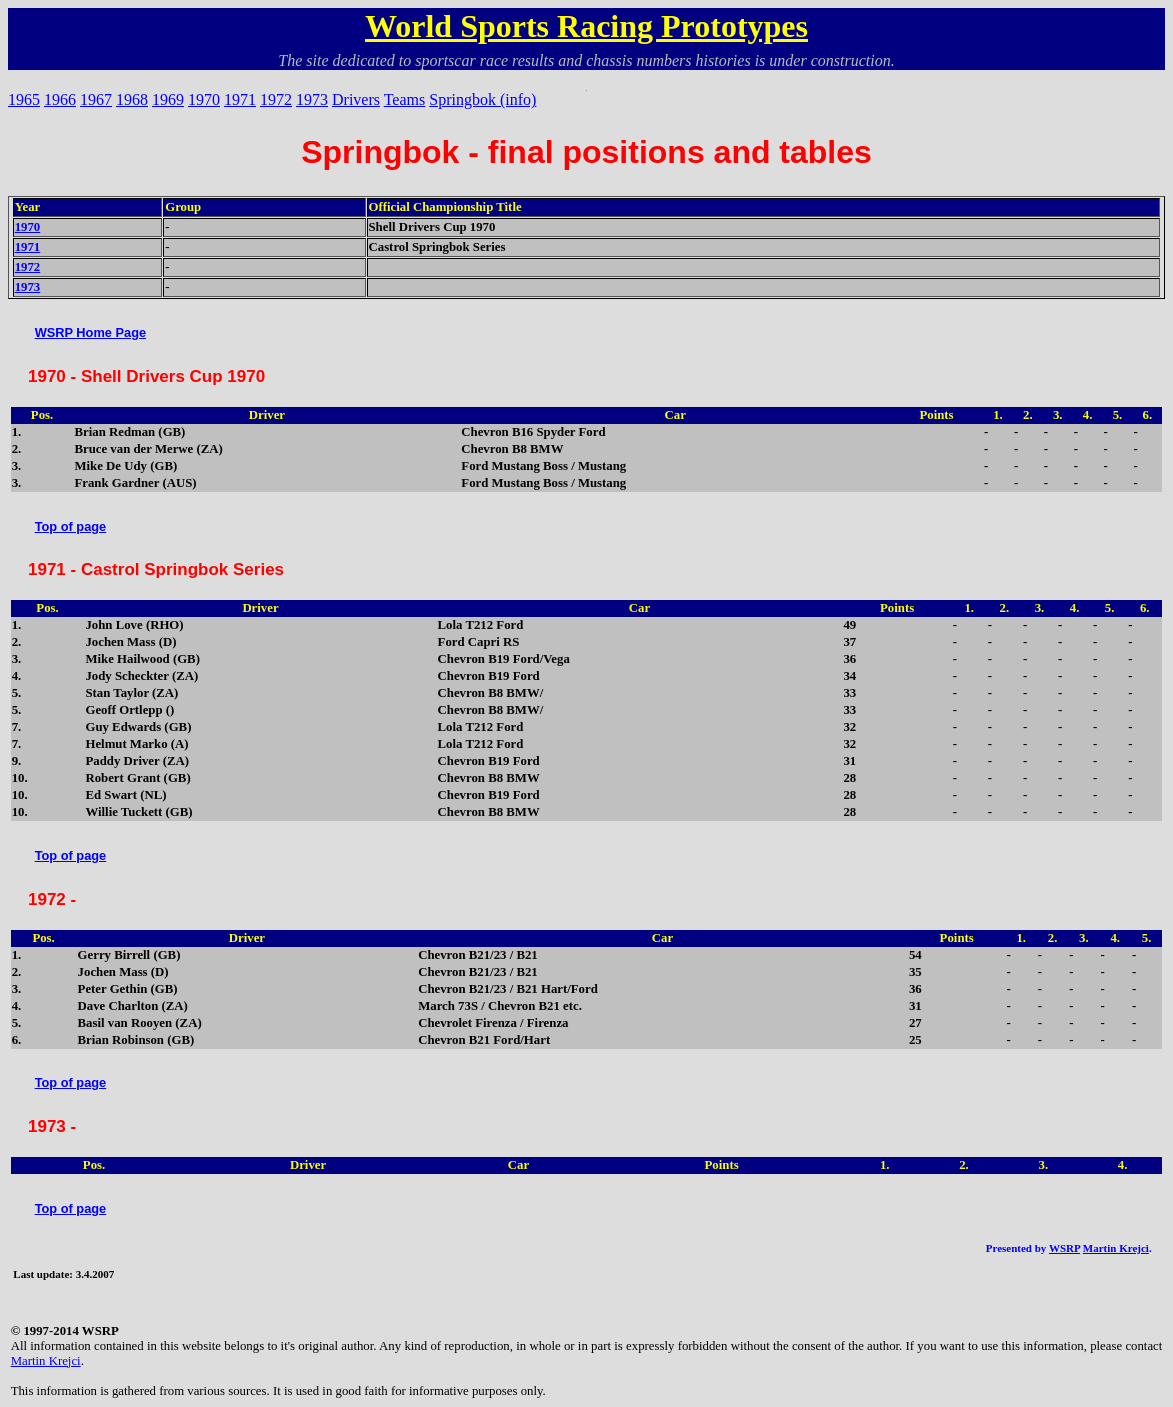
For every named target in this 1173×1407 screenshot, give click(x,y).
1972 (276, 99)
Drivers (356, 99)
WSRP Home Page (90, 332)
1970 (204, 99)
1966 (60, 99)
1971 (240, 99)
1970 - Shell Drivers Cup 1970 (146, 376)
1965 (24, 99)
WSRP (1064, 1248)
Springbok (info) (482, 99)
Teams (405, 99)
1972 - (52, 899)
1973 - (52, 1126)
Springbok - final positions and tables (586, 152)
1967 (96, 99)
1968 (132, 99)
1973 (312, 99)
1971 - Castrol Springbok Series (156, 569)
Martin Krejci (1116, 1248)
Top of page (71, 526)
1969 (168, 99)
